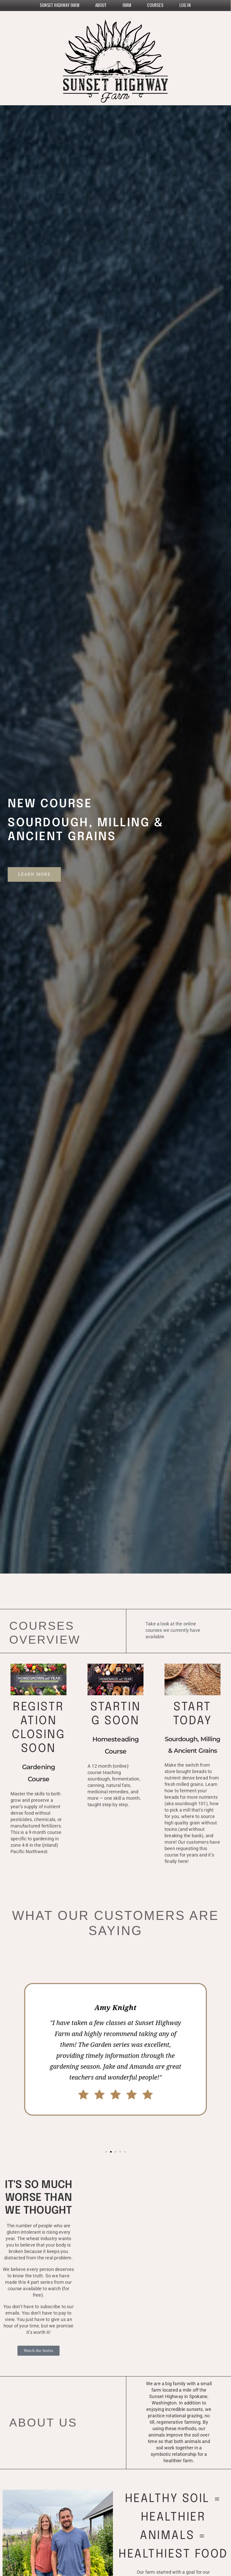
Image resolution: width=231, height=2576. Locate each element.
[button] (8, 2049)
